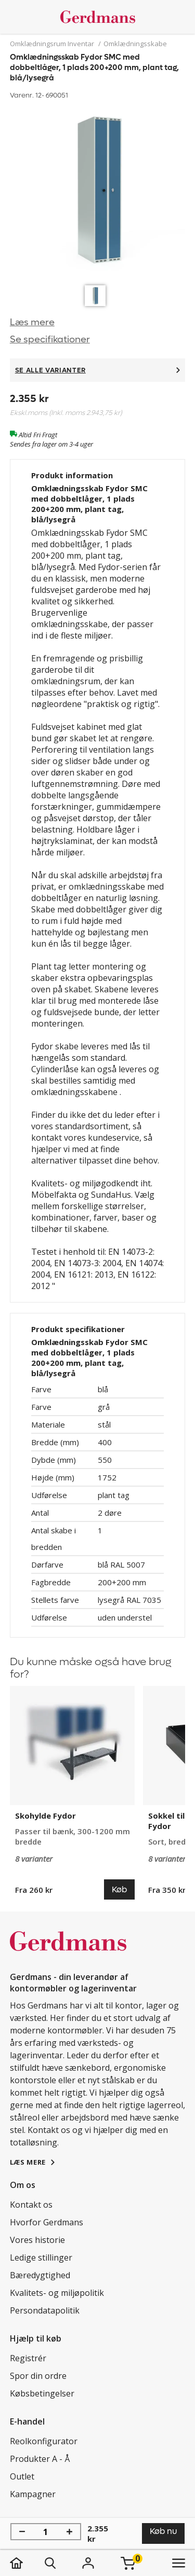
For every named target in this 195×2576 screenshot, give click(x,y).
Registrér (28, 2358)
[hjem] (27, 2563)
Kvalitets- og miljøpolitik (57, 2292)
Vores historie (37, 2240)
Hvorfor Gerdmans (46, 2222)
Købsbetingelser (42, 2393)
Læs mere (32, 322)
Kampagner (33, 2494)
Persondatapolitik (45, 2310)
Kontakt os (31, 2204)
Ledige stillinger (41, 2257)
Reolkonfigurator (43, 2441)
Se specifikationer (50, 339)
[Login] (88, 2563)
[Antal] (45, 2532)
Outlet (22, 2476)
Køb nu (163, 2531)
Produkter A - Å (40, 2458)
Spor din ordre (38, 2375)
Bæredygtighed (40, 2275)
